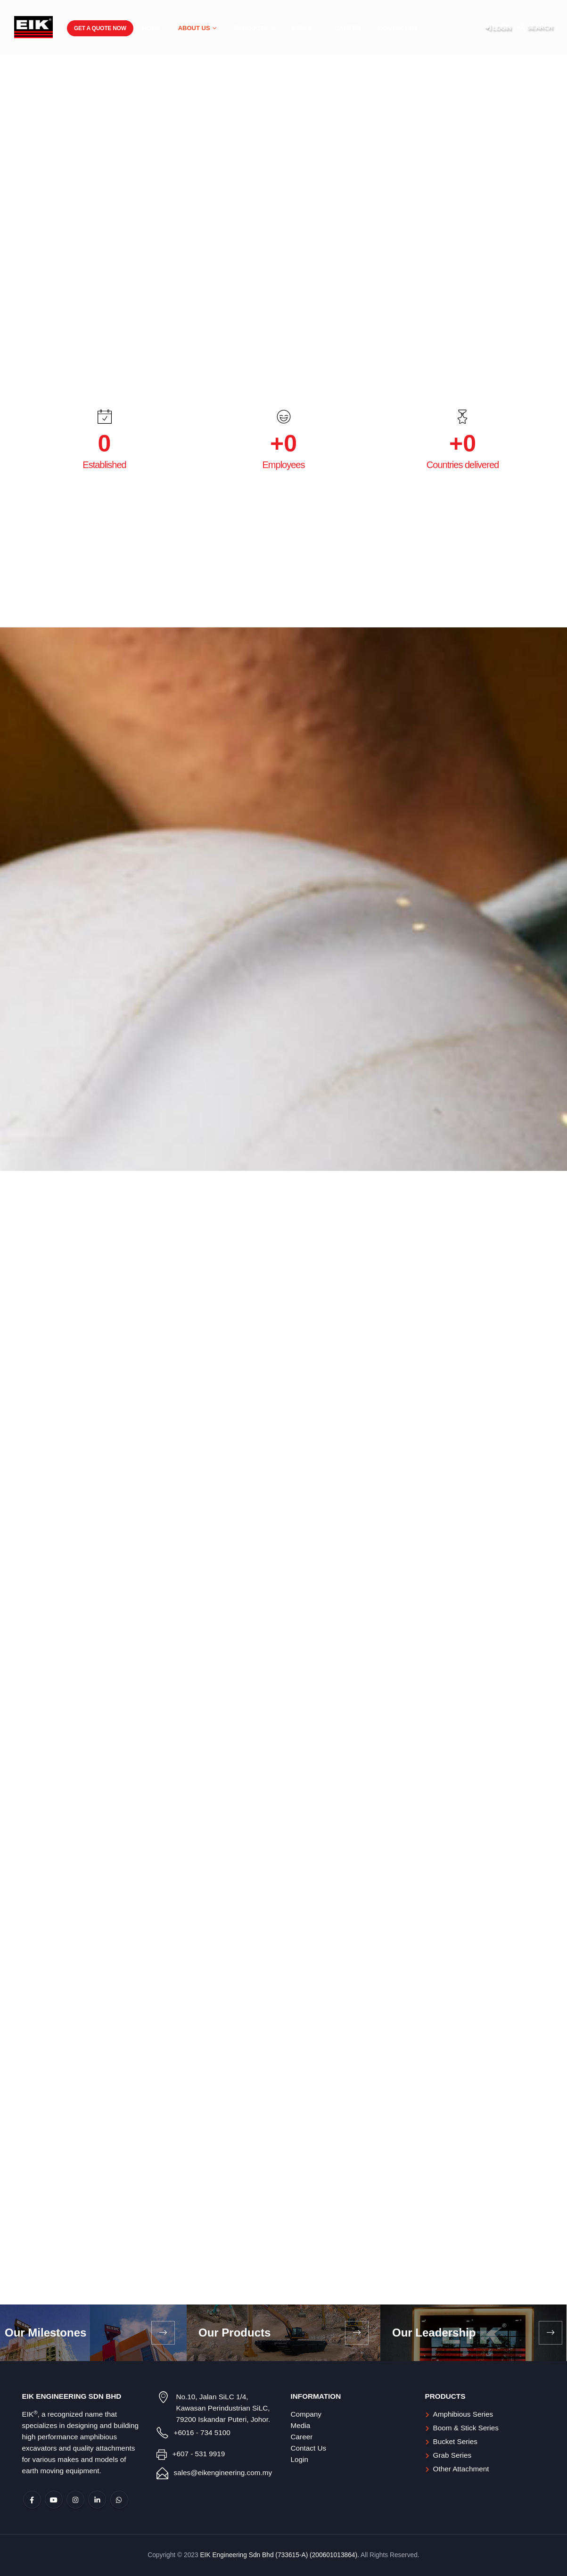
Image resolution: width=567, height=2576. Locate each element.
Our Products (234, 2332)
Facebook (32, 2500)
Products (251, 28)
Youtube (54, 2500)
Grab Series (452, 2455)
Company (306, 2414)
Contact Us (398, 28)
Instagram (75, 2500)
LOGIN (498, 27)
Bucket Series (455, 2441)
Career (348, 28)
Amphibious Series (463, 2414)
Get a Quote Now (100, 28)
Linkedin (97, 2500)
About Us (194, 28)
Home (151, 28)
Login (299, 2459)
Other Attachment (461, 2469)
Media (302, 28)
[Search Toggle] (535, 27)
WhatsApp (119, 2500)
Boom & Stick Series (466, 2428)
